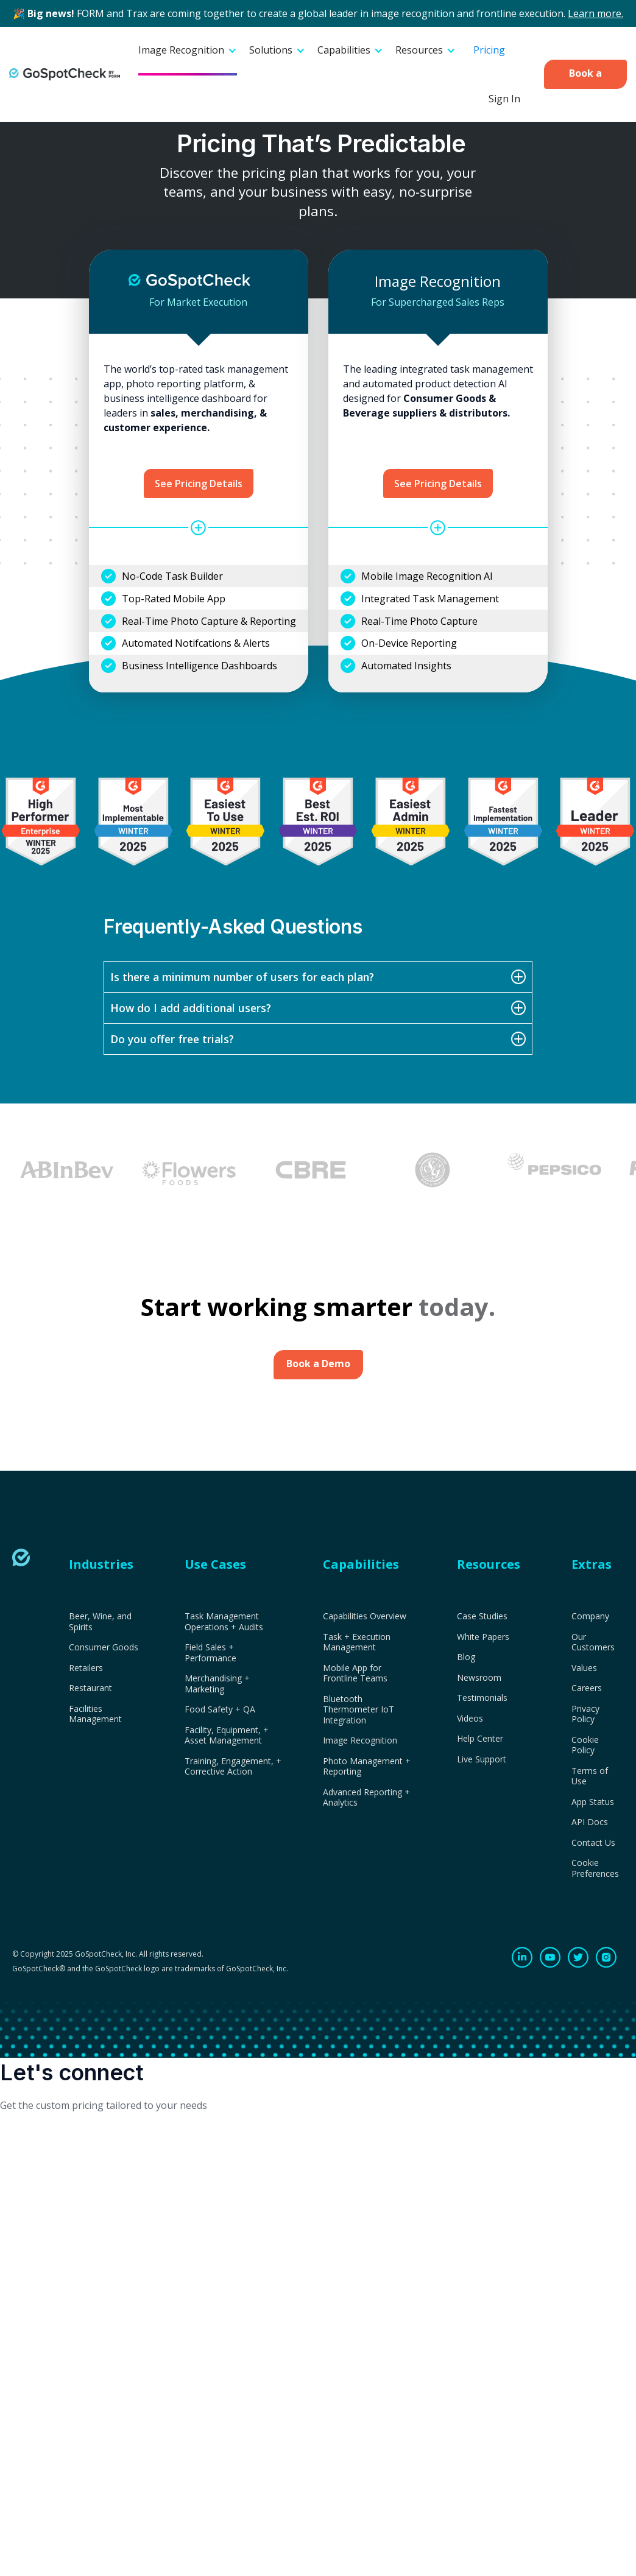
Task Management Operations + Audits (224, 1621)
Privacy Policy (585, 1714)
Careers (586, 1688)
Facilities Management (95, 1714)
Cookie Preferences (595, 1868)
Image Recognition (360, 1740)
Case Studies (482, 1616)
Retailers (86, 1668)
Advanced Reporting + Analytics (366, 1797)
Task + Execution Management (356, 1642)
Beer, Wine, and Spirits (100, 1621)
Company (590, 1616)
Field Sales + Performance (210, 1652)
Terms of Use (589, 1776)
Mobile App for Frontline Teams (355, 1673)
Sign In (504, 98)
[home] (64, 74)
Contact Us (593, 1842)
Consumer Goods (103, 1647)
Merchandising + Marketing (217, 1683)
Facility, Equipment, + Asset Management (227, 1735)
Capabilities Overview (364, 1616)
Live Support (481, 1759)
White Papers (483, 1636)
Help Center (480, 1738)
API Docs (589, 1822)
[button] (187, 51)
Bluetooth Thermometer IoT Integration (358, 1710)
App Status (592, 1802)
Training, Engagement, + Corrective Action (233, 1766)
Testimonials (482, 1697)
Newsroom (479, 1677)
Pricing (489, 50)
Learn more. (595, 13)
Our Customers (593, 1642)
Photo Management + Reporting (367, 1766)
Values (584, 1668)
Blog (466, 1657)
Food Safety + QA (220, 1709)
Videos (470, 1718)
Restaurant (90, 1688)
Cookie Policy (585, 1745)
